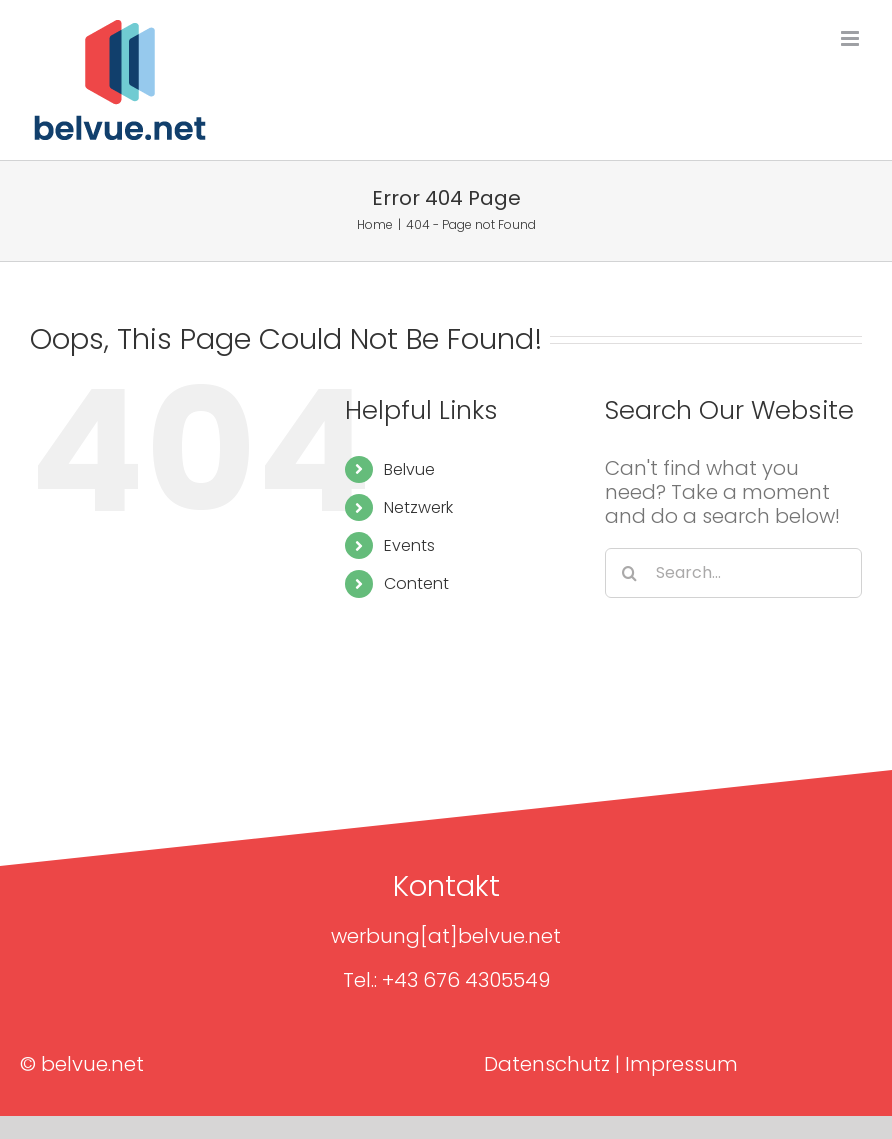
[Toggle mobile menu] (851, 38)
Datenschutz (547, 1064)
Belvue (409, 469)
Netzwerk (418, 507)
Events (409, 545)
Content (416, 583)
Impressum (681, 1064)
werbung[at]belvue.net (446, 936)
